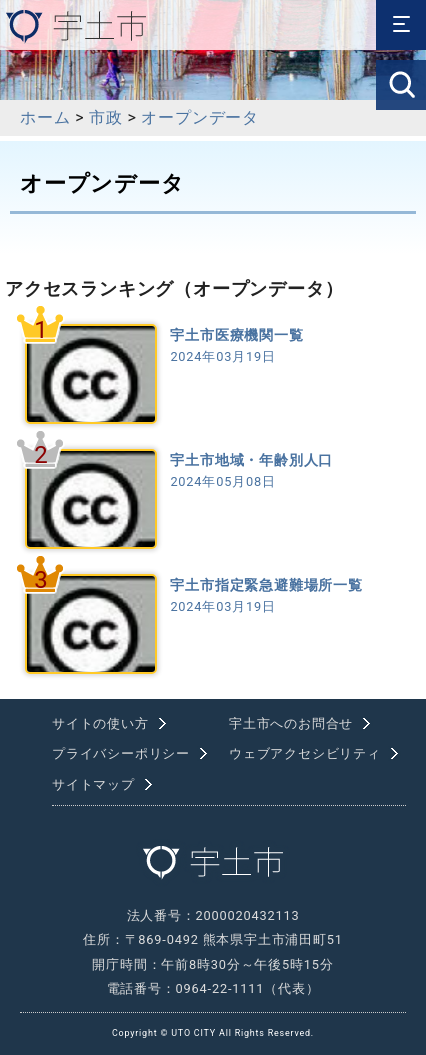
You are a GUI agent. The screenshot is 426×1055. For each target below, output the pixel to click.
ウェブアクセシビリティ (305, 753)
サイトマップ (93, 784)
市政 (106, 117)
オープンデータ (200, 117)
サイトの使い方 (100, 723)
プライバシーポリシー (121, 753)
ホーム (45, 117)
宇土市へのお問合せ (291, 723)
